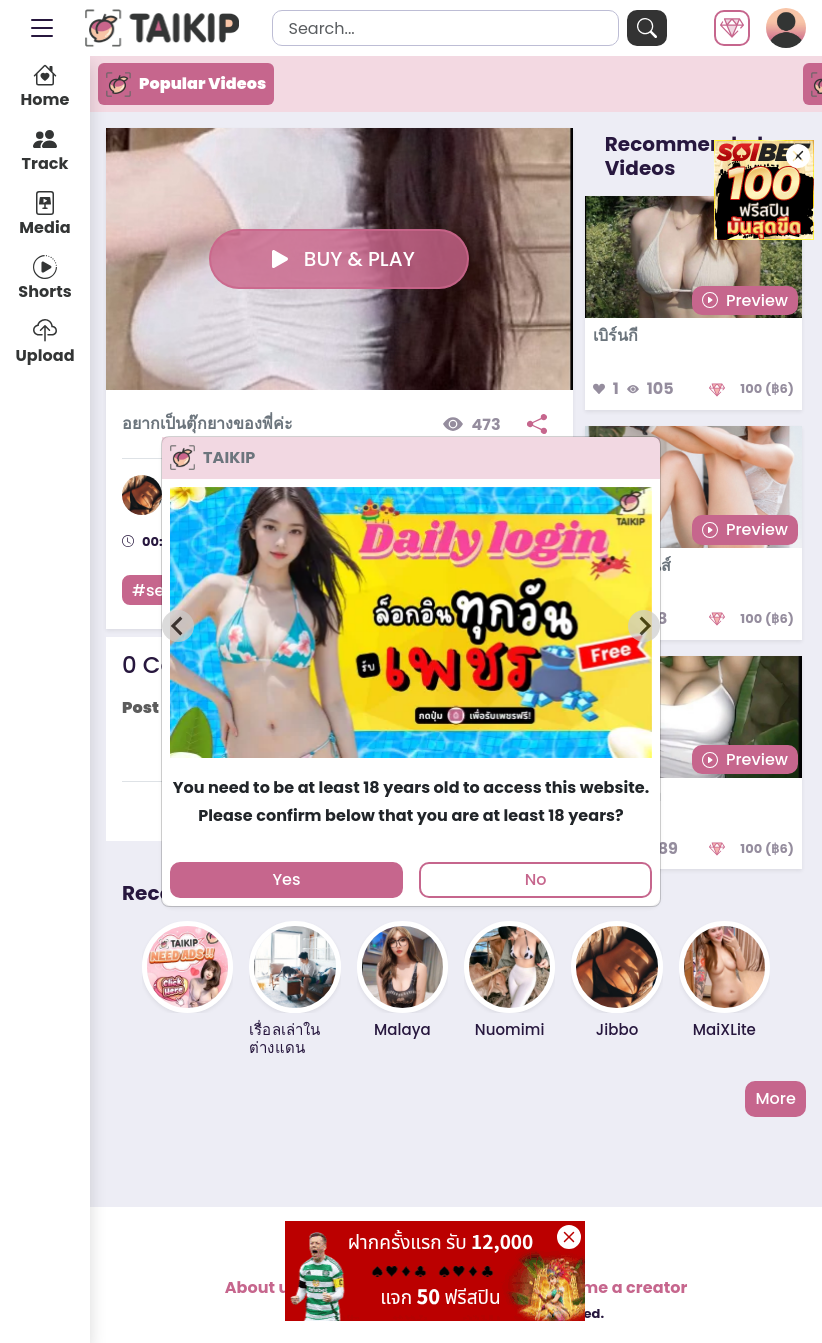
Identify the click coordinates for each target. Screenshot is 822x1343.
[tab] (410, 766)
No (536, 879)
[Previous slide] (178, 626)
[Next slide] (644, 626)
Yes (286, 879)
